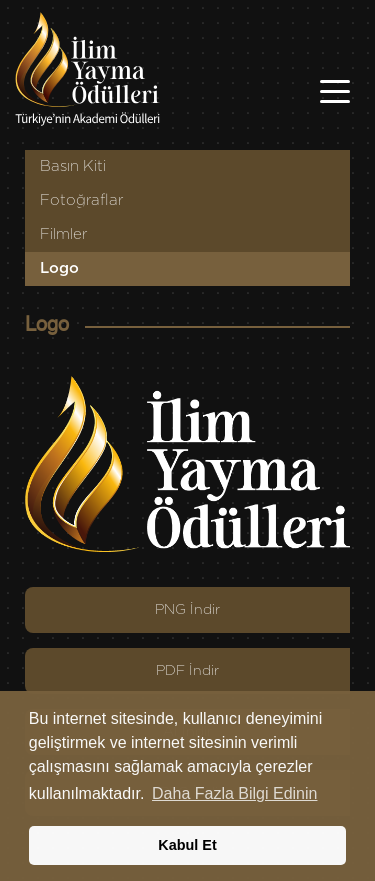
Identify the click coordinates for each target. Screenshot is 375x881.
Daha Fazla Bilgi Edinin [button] (234, 793)
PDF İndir (187, 671)
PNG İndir (187, 610)
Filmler (63, 234)
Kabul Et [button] (187, 845)
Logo (59, 268)
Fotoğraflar (81, 200)
